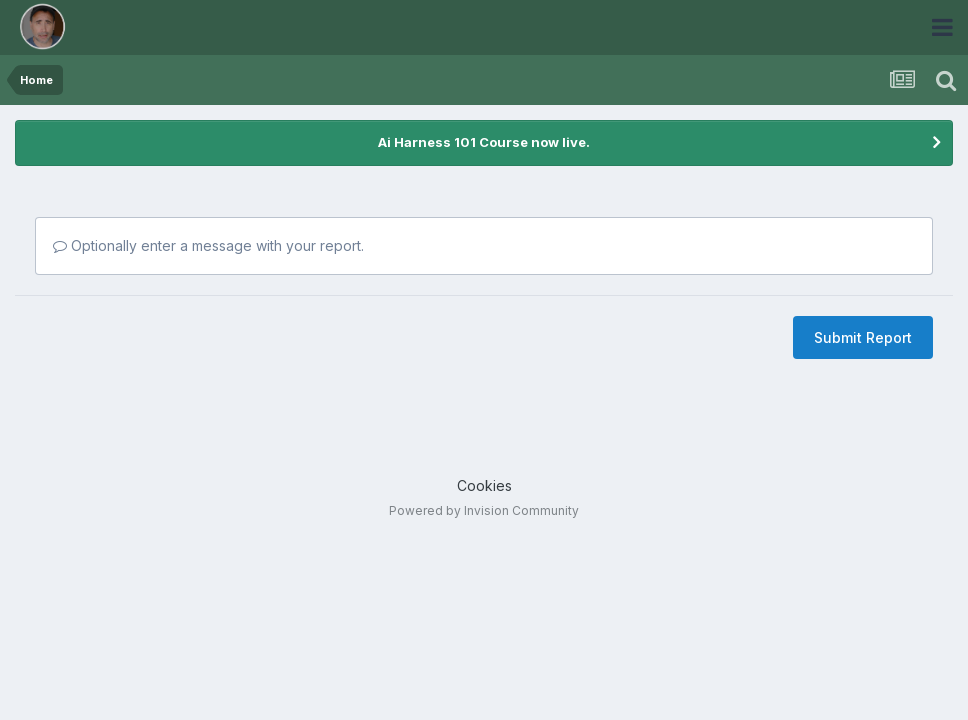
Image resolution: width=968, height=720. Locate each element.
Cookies (484, 485)
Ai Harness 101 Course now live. (484, 142)
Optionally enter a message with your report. (208, 245)
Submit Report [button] (863, 337)
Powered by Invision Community (484, 510)
